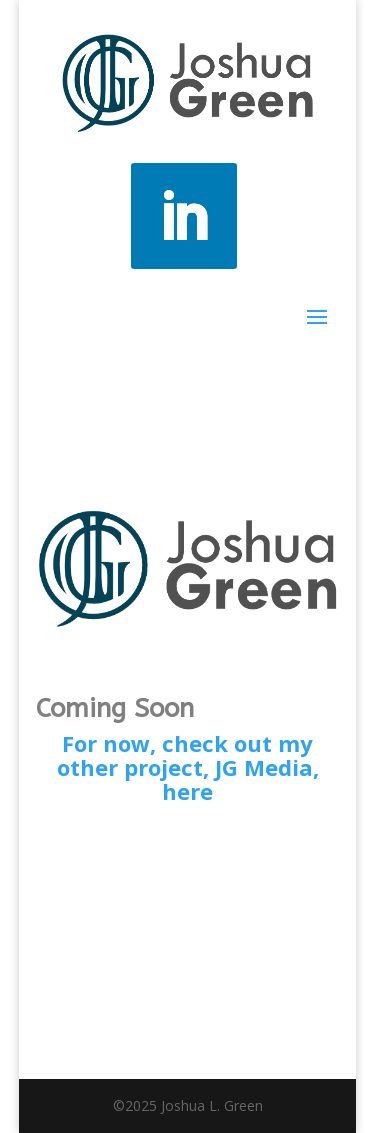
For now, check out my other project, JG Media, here (188, 767)
